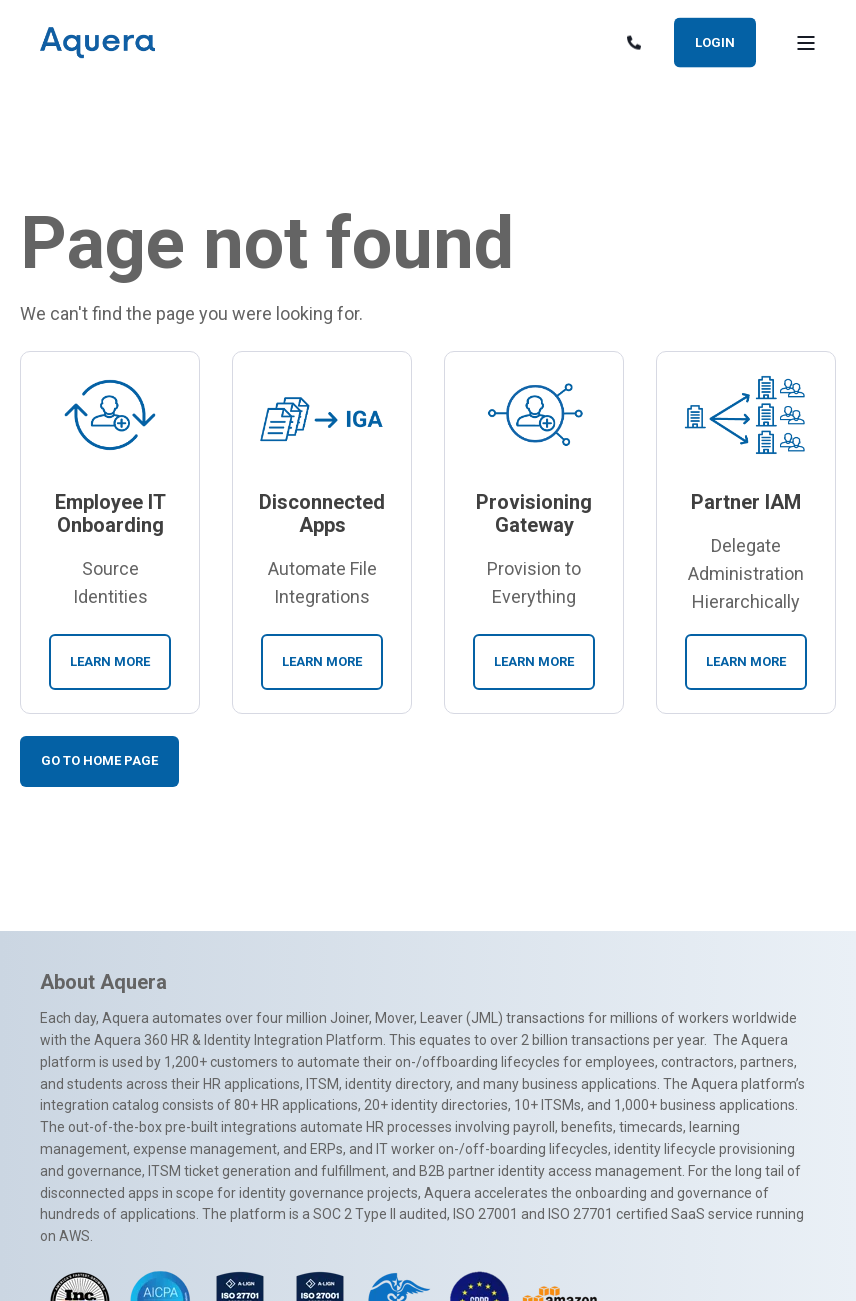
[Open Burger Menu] (806, 43)
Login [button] (715, 41)
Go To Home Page (99, 760)
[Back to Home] (97, 43)
